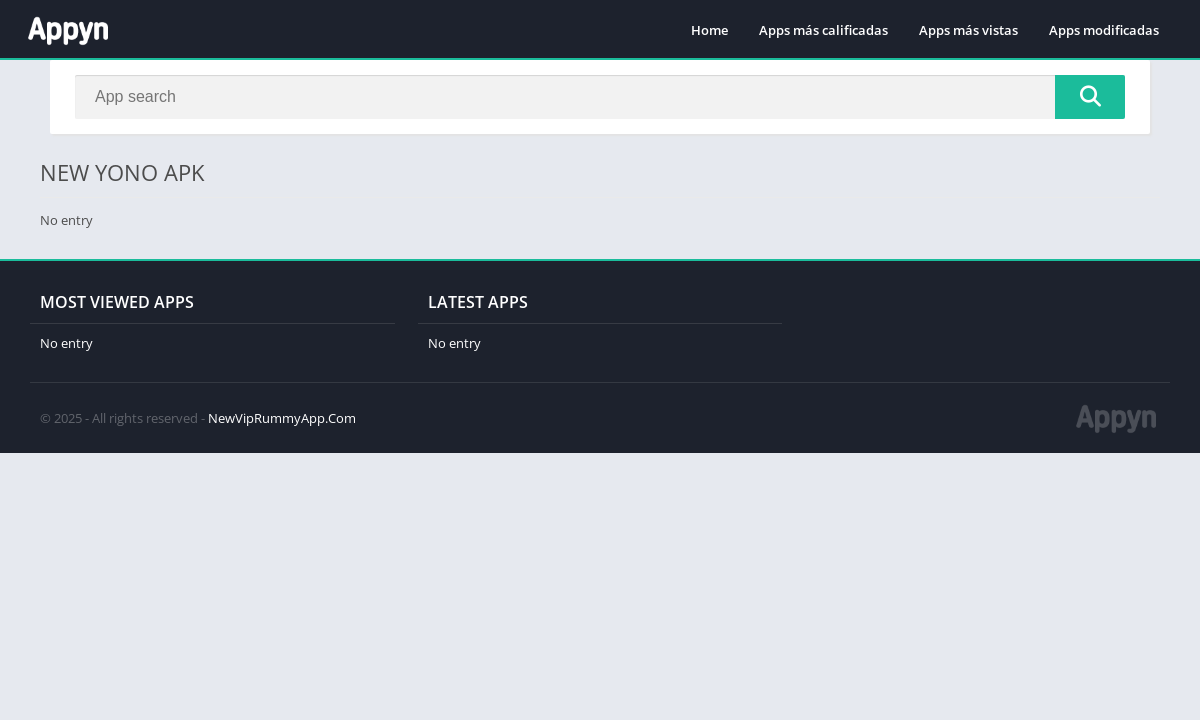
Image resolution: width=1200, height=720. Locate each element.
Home (709, 30)
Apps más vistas (968, 30)
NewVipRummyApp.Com (282, 418)
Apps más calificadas (823, 30)
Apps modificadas (1104, 30)
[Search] (600, 97)
